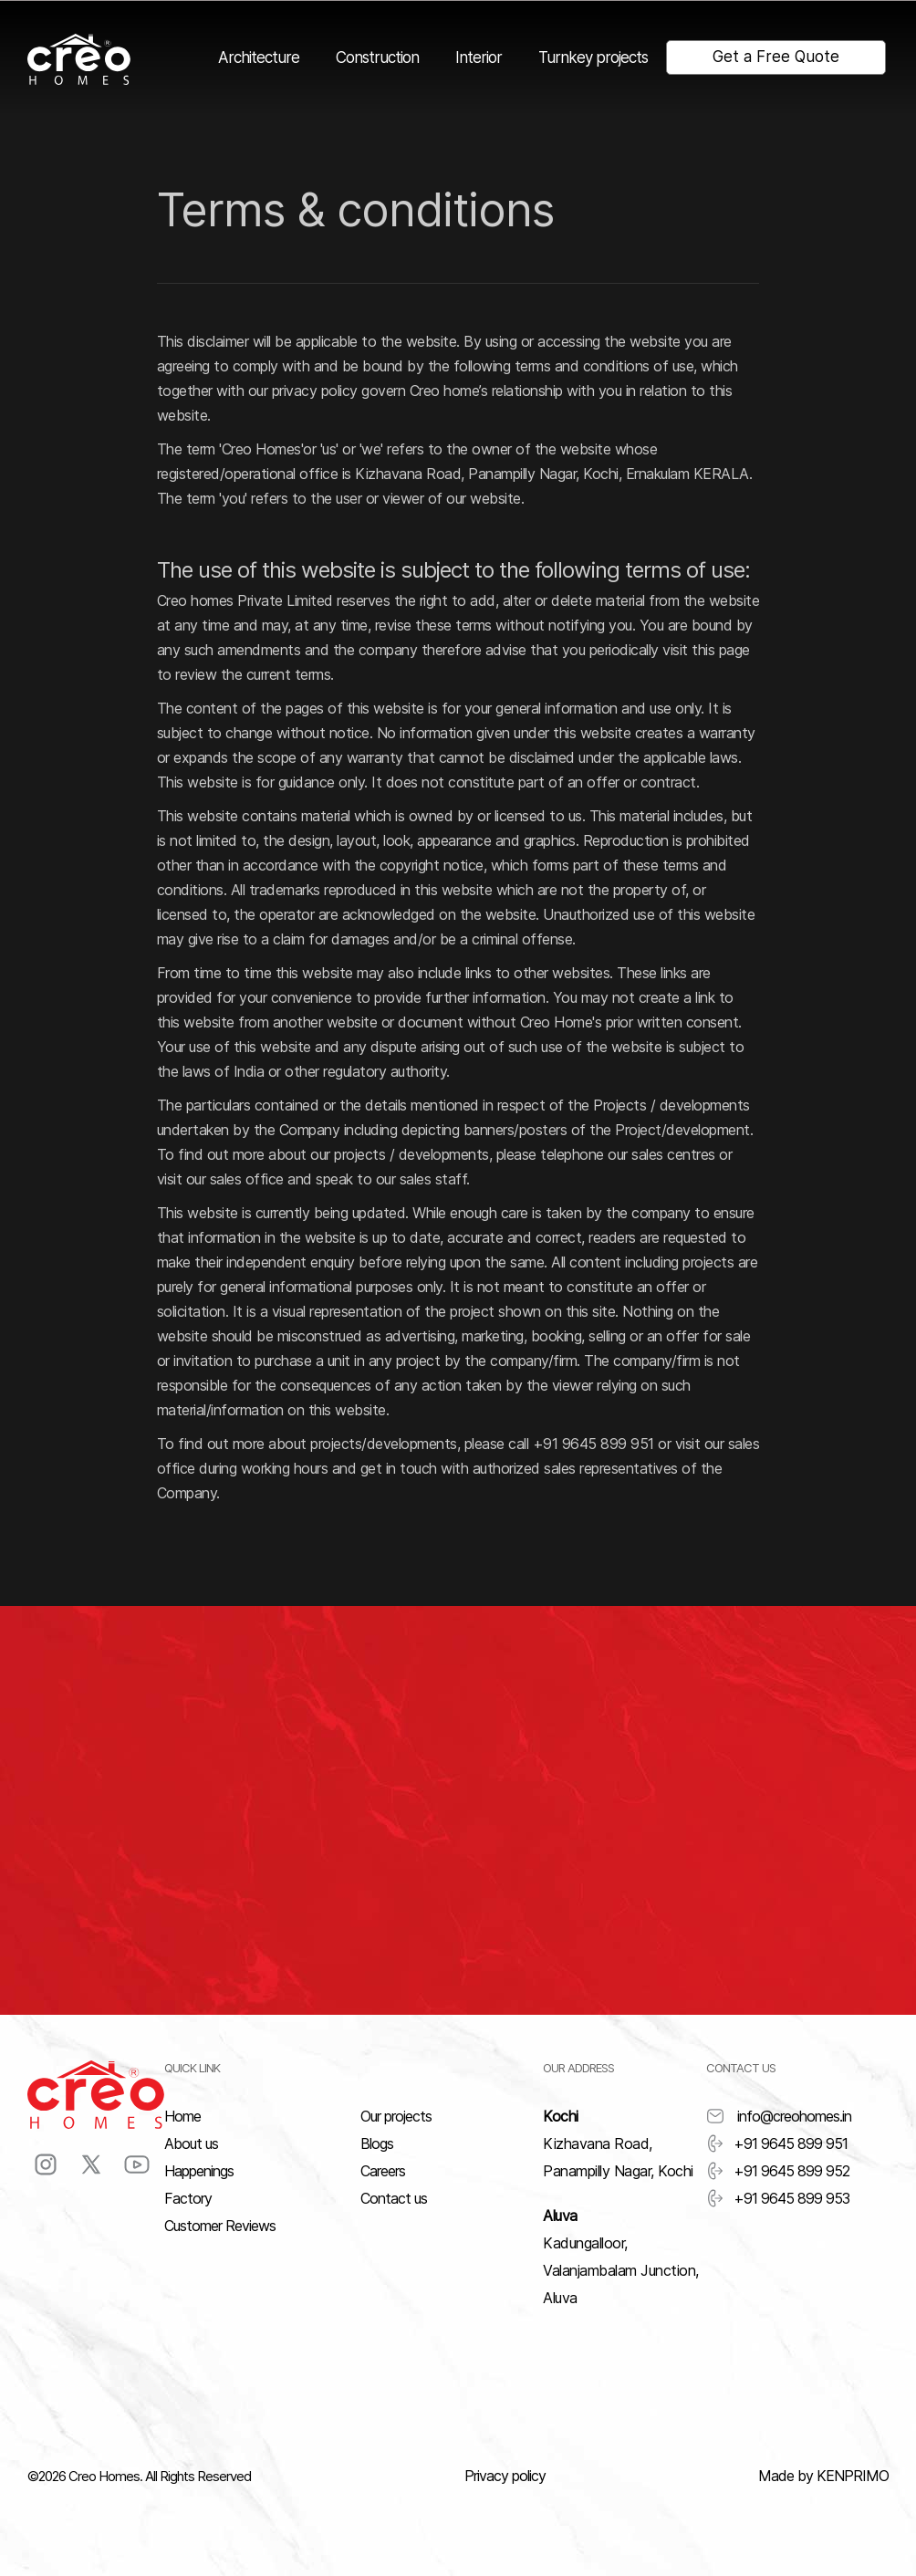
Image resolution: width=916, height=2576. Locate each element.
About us (191, 2143)
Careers (382, 2171)
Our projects (396, 2116)
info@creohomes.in (778, 2116)
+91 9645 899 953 (777, 2198)
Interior (478, 57)
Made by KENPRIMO (823, 2475)
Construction (377, 57)
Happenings (199, 2171)
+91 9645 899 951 (777, 2143)
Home (182, 2116)
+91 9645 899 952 (777, 2171)
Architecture (258, 57)
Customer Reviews (220, 2225)
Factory (188, 2198)
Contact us (393, 2198)
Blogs (376, 2143)
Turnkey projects (593, 57)
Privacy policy (505, 2475)
